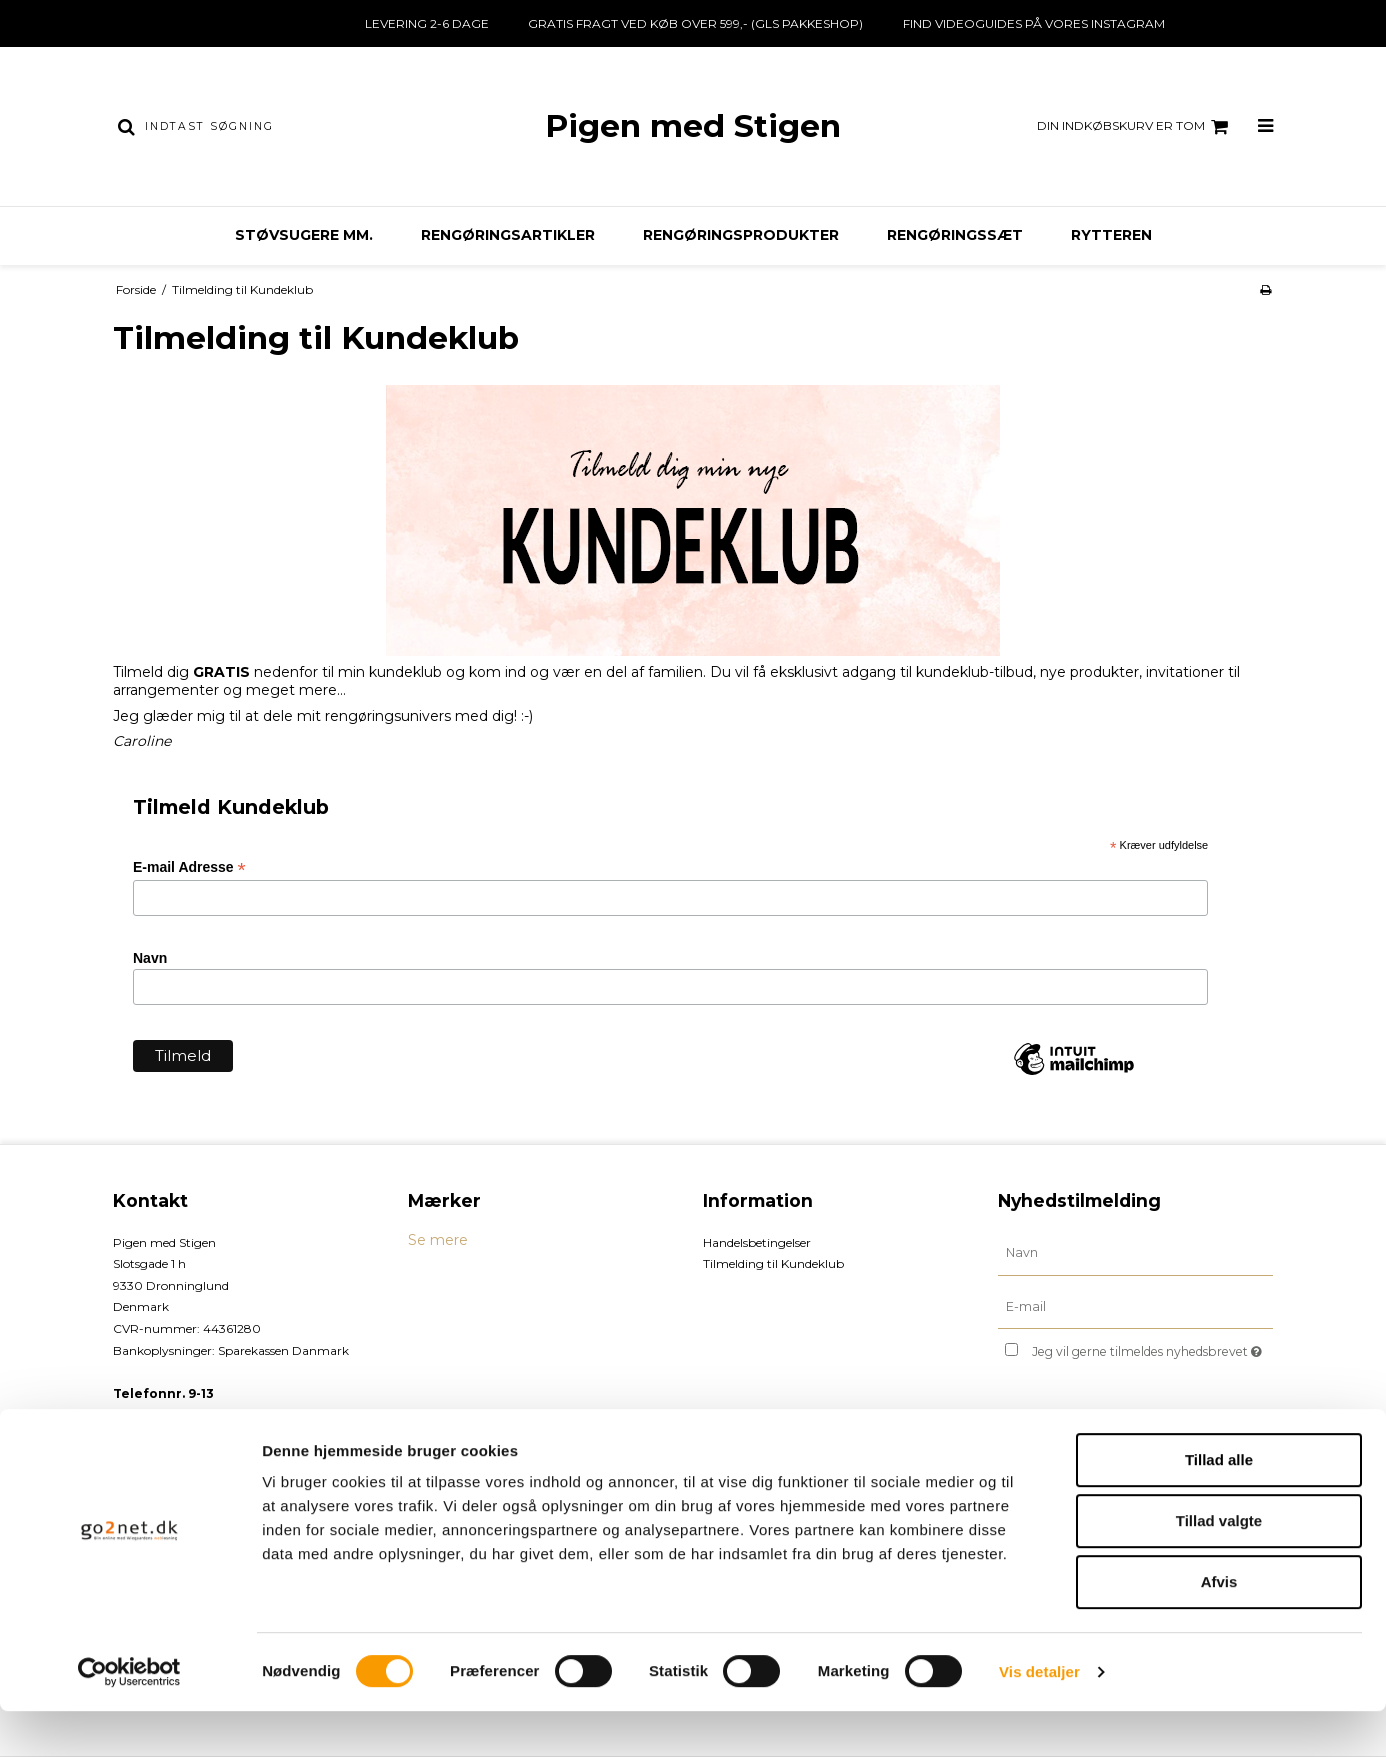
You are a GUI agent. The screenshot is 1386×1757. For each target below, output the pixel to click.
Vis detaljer (1039, 1717)
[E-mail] (1135, 1306)
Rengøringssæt (955, 235)
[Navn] (1135, 1252)
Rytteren (1111, 235)
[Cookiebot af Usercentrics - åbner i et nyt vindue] (129, 1718)
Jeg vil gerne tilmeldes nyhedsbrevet (1152, 1347)
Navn (150, 958)
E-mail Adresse (189, 867)
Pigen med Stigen (693, 126)
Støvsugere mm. (304, 235)
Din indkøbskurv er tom (1135, 127)
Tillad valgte (1219, 1566)
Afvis (1219, 1627)
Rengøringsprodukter (741, 235)
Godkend (1062, 1445)
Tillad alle (1219, 1505)
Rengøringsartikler (508, 235)
